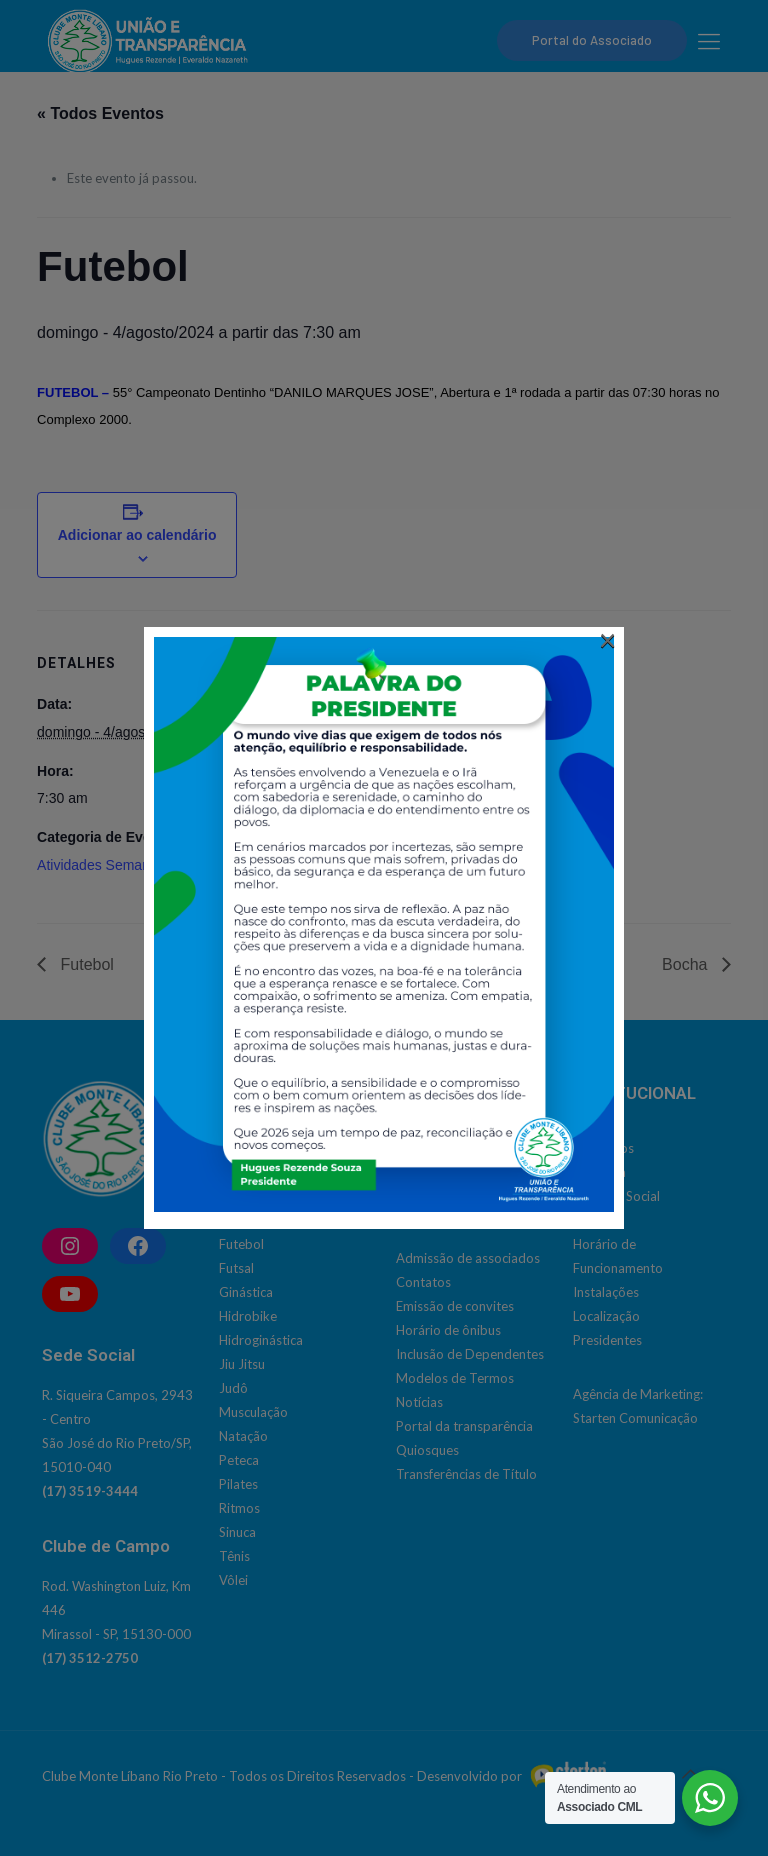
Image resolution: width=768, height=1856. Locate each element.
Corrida (241, 1196)
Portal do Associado (592, 40)
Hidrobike (248, 1316)
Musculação (253, 1412)
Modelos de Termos (455, 1378)
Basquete (246, 1148)
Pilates (238, 1484)
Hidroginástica (261, 1340)
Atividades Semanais (102, 865)
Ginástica (246, 1292)
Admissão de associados (468, 1258)
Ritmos (239, 1508)
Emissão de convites (455, 1306)
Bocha (687, 964)
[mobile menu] (709, 41)
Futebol (85, 964)
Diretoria (599, 1172)
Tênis (234, 1556)
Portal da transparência (464, 1426)
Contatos (423, 1282)
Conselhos (603, 1148)
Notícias (419, 1402)
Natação (243, 1436)
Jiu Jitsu (242, 1364)
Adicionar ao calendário (137, 535)
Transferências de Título (466, 1474)
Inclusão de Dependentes (470, 1354)
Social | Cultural (441, 1148)
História (596, 1220)
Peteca (239, 1460)
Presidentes (607, 1340)
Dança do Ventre (268, 1220)
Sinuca (237, 1532)
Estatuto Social (616, 1196)
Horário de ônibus (448, 1330)
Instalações (606, 1292)
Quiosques (427, 1450)
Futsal (236, 1268)
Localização (606, 1316)
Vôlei (233, 1580)
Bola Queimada (264, 1172)
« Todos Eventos (100, 113)
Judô (233, 1388)
